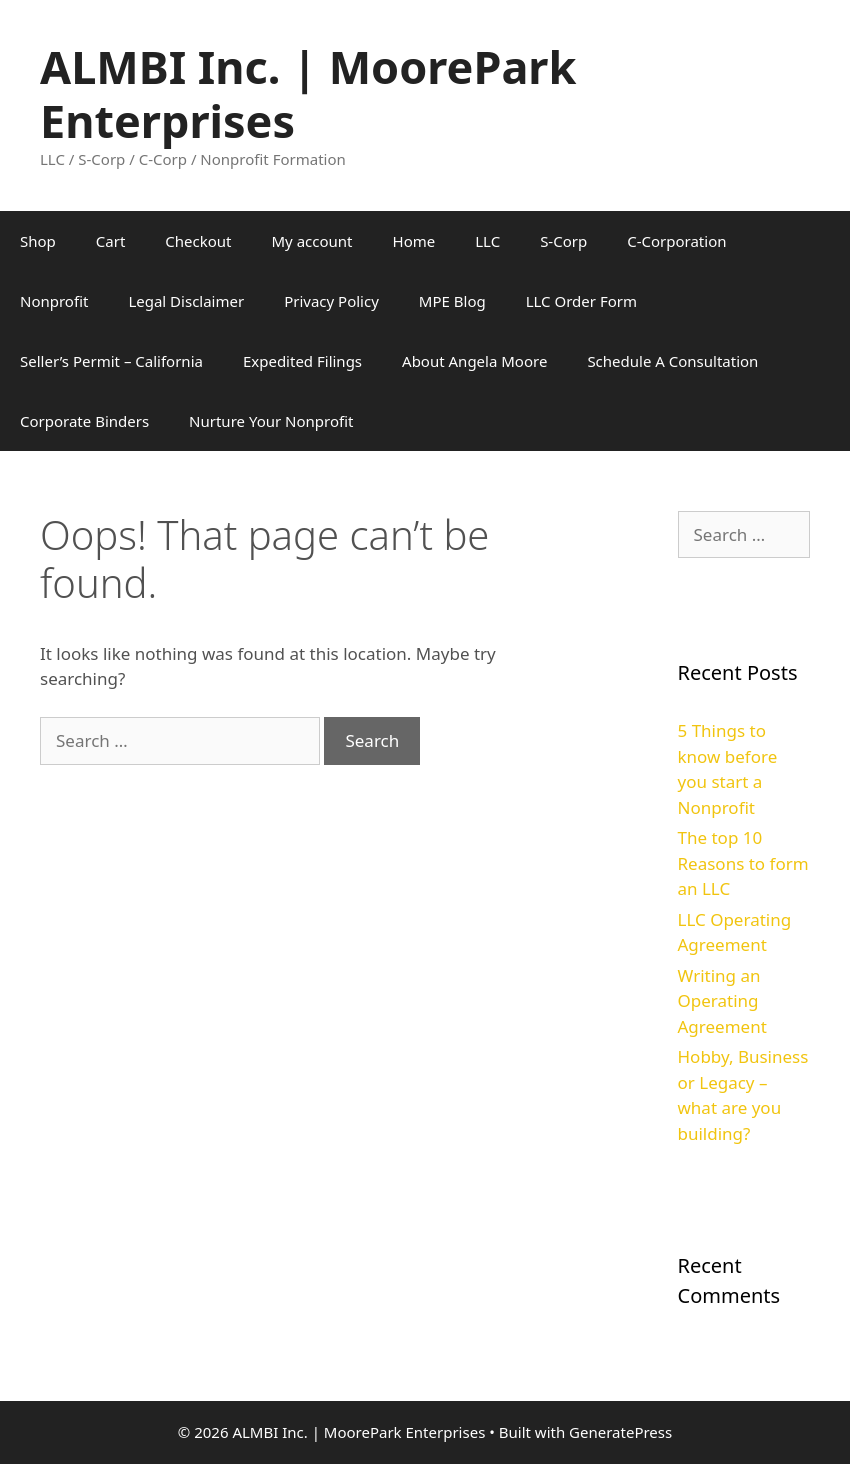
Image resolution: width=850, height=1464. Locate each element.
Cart (111, 241)
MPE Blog (452, 301)
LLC (487, 241)
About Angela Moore (474, 361)
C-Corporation (676, 241)
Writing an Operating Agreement (722, 1001)
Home (414, 241)
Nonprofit (54, 301)
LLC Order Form (581, 301)
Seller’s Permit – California (111, 361)
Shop (38, 241)
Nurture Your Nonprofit (271, 421)
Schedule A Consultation (672, 361)
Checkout (198, 241)
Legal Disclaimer (186, 301)
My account (312, 241)
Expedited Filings (302, 361)
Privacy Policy (331, 301)
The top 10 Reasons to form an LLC (743, 863)
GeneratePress (620, 1432)
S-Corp (563, 241)
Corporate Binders (84, 421)
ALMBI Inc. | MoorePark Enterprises (308, 93)
